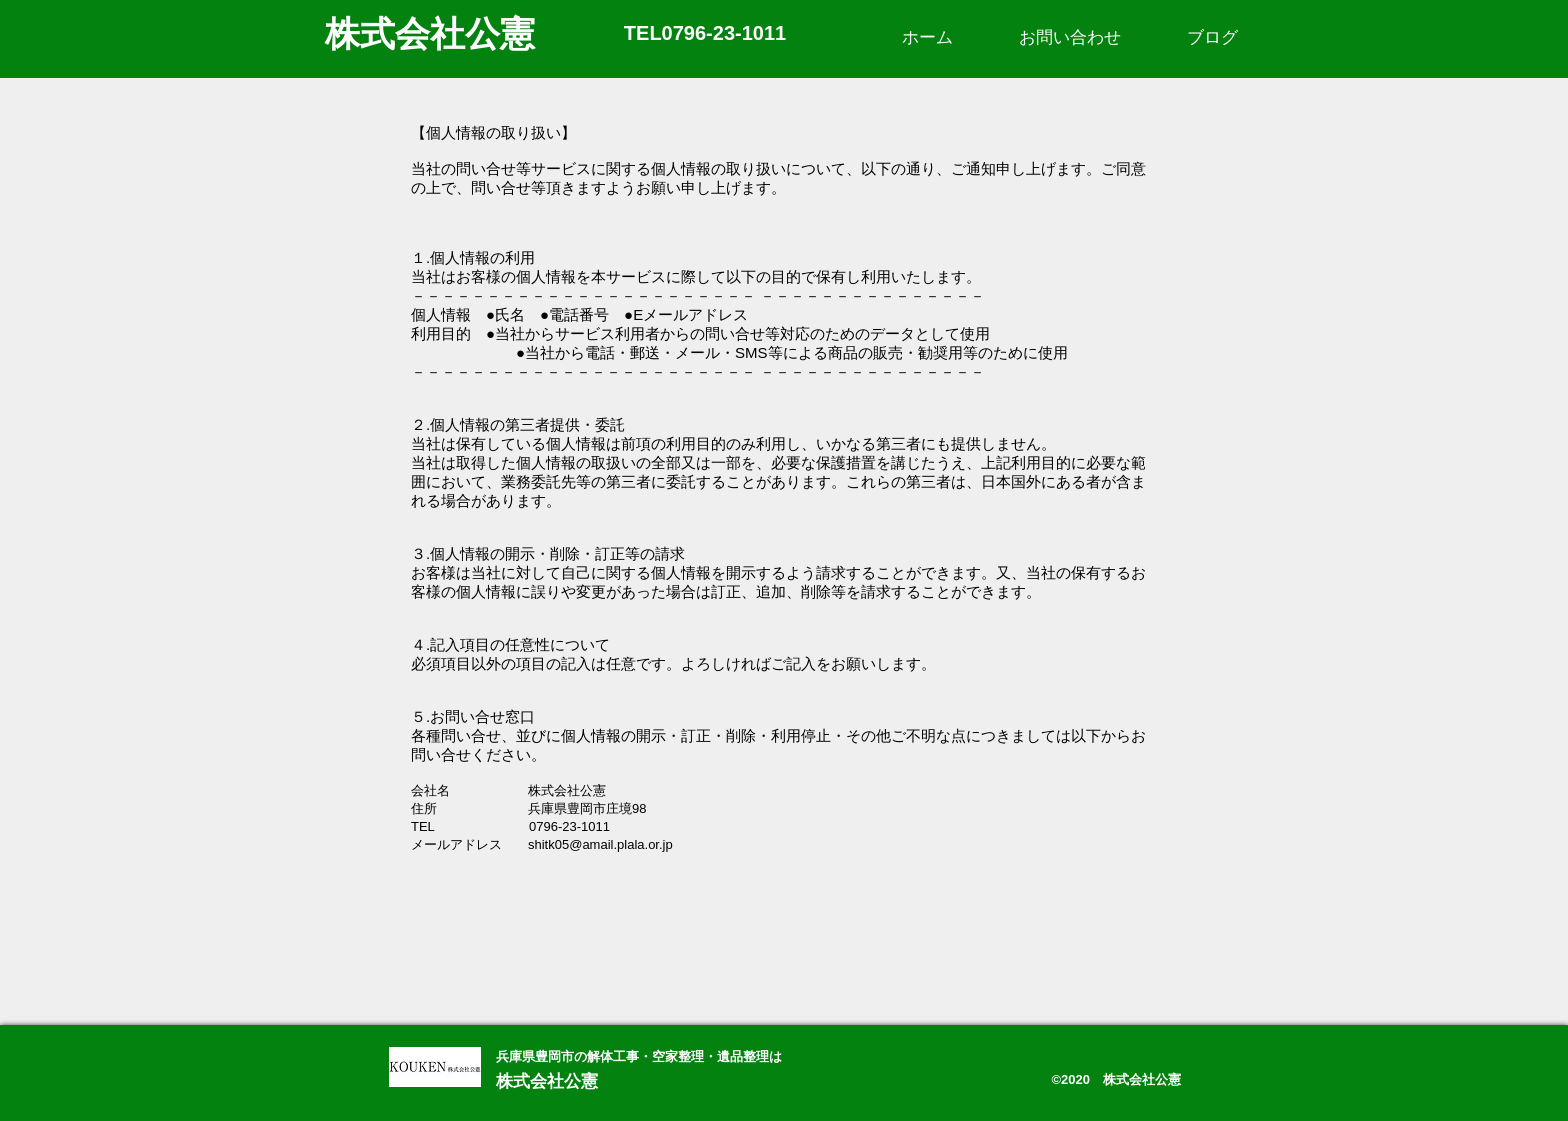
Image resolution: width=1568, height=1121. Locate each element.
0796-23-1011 (724, 33)
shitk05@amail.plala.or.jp (600, 844)
